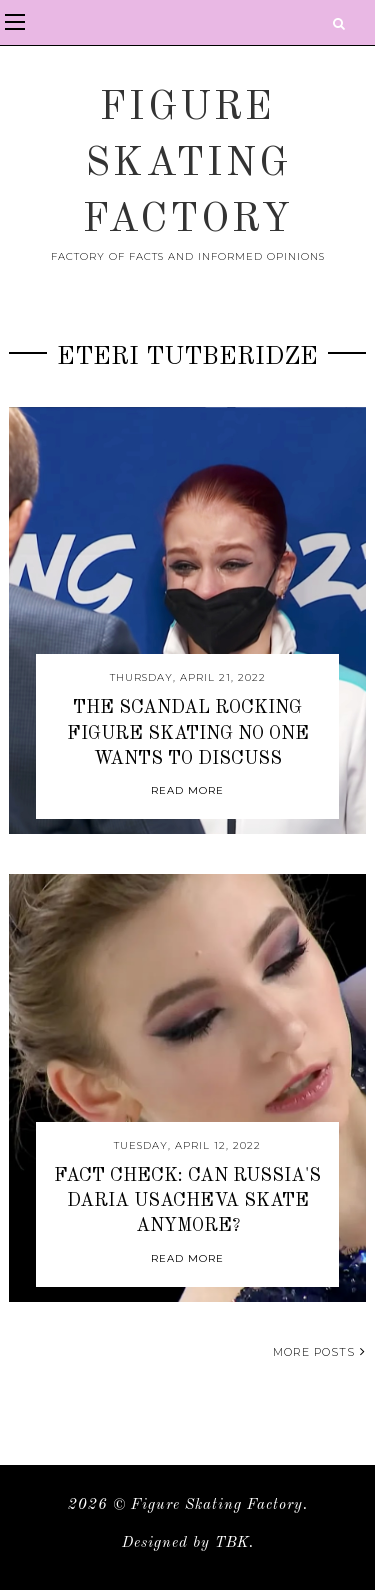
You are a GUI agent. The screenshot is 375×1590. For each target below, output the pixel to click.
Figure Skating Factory (188, 165)
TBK (232, 1543)
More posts (319, 1352)
